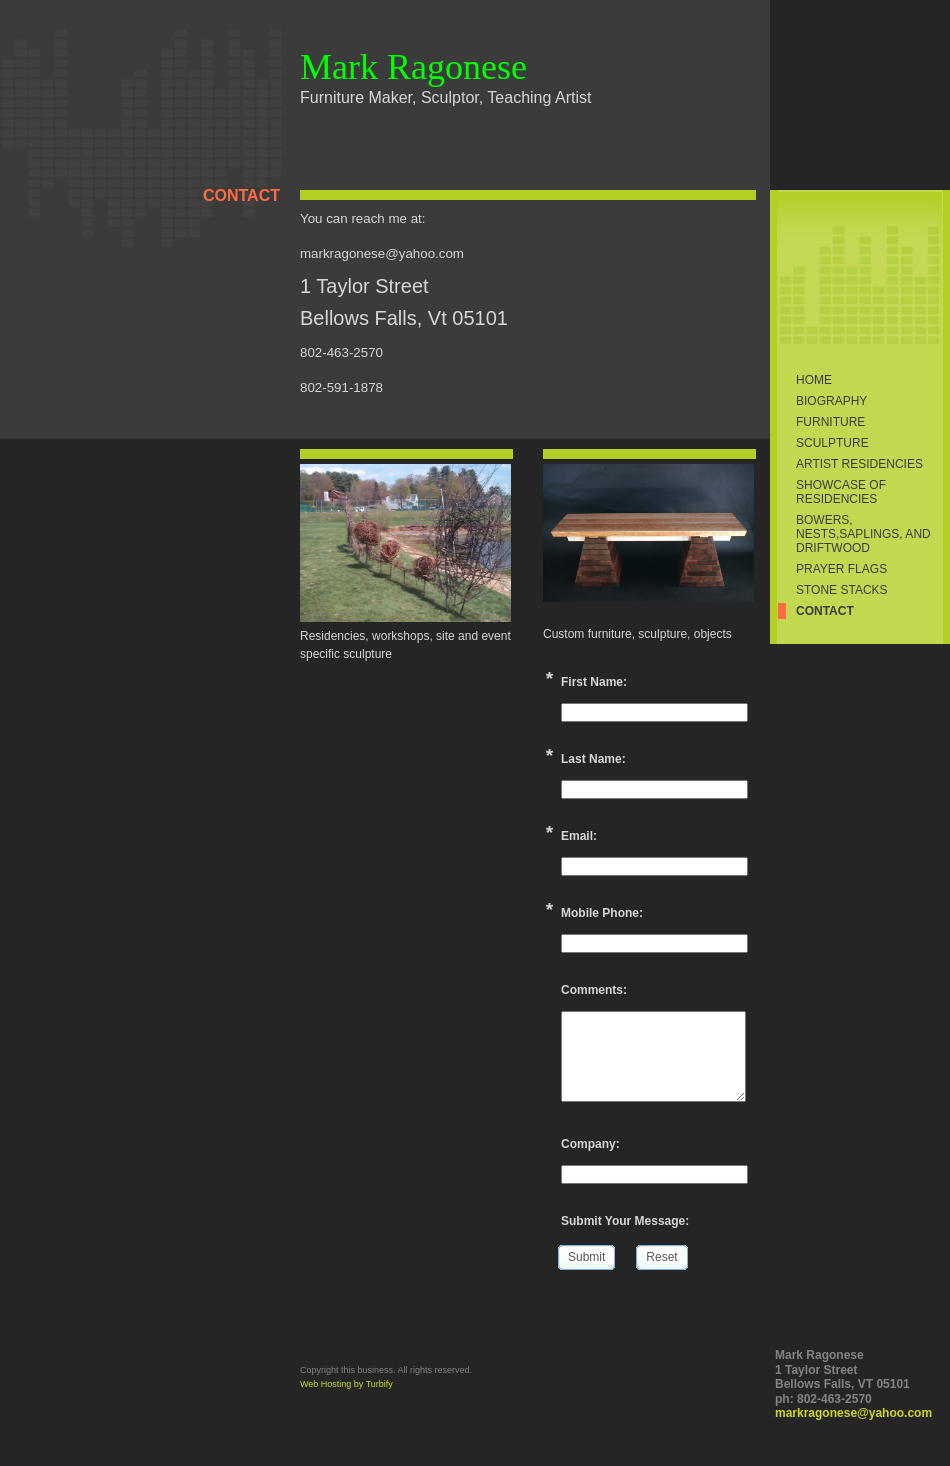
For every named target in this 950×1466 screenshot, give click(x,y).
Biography (831, 401)
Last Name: (593, 759)
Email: (579, 836)
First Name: (594, 682)
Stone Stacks (842, 590)
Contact (825, 611)
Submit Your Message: (625, 1221)
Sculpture (832, 443)
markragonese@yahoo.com (853, 1413)
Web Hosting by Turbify (346, 1384)
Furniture (830, 422)
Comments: (594, 990)
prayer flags (841, 569)
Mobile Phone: (602, 913)
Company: (590, 1144)
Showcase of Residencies (841, 492)
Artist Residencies (859, 464)
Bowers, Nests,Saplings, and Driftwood (863, 534)
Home (814, 380)
